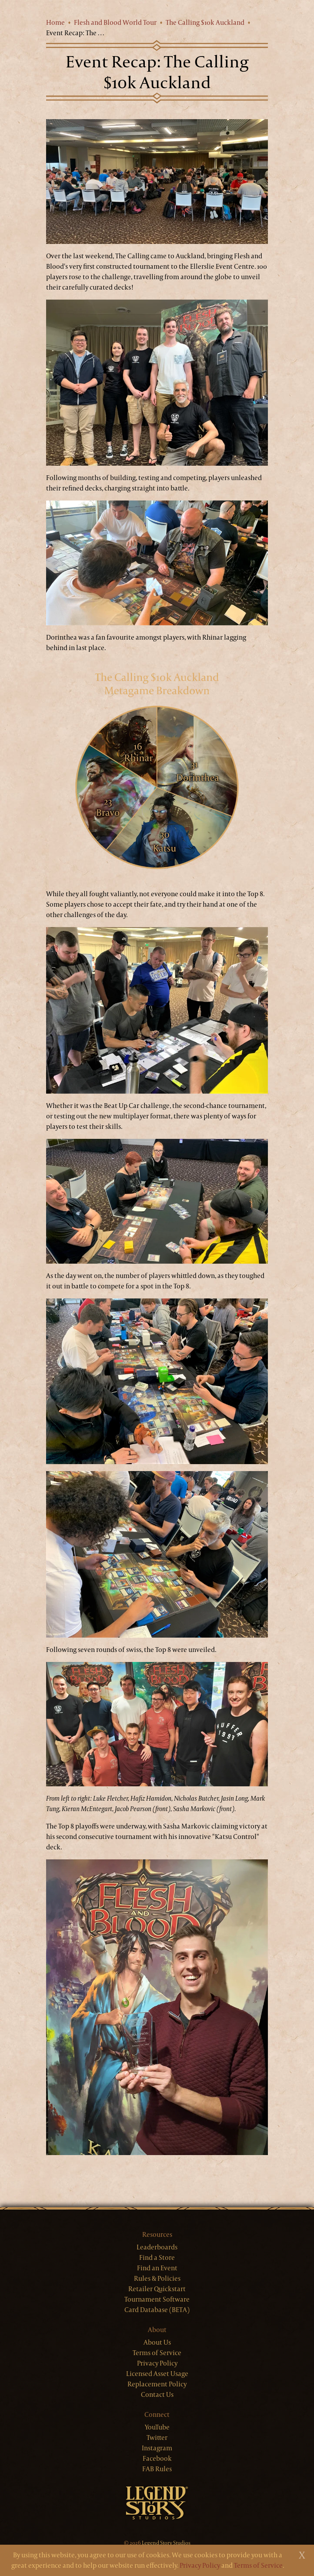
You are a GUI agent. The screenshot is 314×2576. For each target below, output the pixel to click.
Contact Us (157, 2394)
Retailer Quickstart (157, 2288)
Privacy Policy (157, 2363)
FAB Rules (157, 2468)
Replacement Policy (157, 2384)
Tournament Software (157, 2299)
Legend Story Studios (166, 2542)
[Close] (302, 2555)
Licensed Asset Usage (157, 2373)
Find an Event (157, 2267)
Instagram (157, 2448)
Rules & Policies (157, 2278)
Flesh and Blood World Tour (115, 22)
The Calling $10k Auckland (205, 22)
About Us (157, 2342)
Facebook (157, 2458)
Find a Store (157, 2257)
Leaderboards (157, 2247)
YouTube (157, 2427)
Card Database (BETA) (157, 2309)
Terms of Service (157, 2352)
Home (55, 22)
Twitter (157, 2437)
